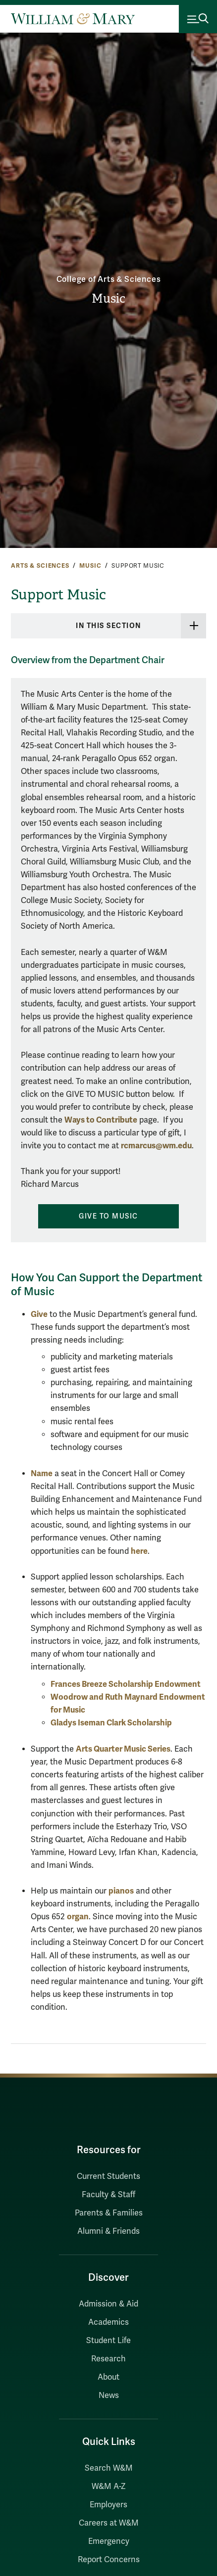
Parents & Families (109, 2213)
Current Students (108, 2176)
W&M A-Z (109, 2486)
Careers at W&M (109, 2523)
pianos (121, 1891)
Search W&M (109, 2468)
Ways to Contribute (100, 1120)
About (108, 2377)
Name (42, 1473)
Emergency (108, 2541)
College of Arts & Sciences (108, 279)
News (109, 2395)
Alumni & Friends (108, 2231)
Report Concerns (109, 2560)
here (139, 1551)
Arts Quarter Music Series (123, 1749)
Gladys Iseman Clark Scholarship (111, 1722)
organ (78, 1916)
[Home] (73, 18)
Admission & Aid (108, 2304)
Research (108, 2359)
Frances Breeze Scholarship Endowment (126, 1684)
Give (39, 1314)
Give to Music (108, 1216)
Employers (108, 2505)
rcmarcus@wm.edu (156, 1145)
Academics (108, 2322)
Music (108, 298)
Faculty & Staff (108, 2195)
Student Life (108, 2341)
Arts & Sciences (40, 566)
